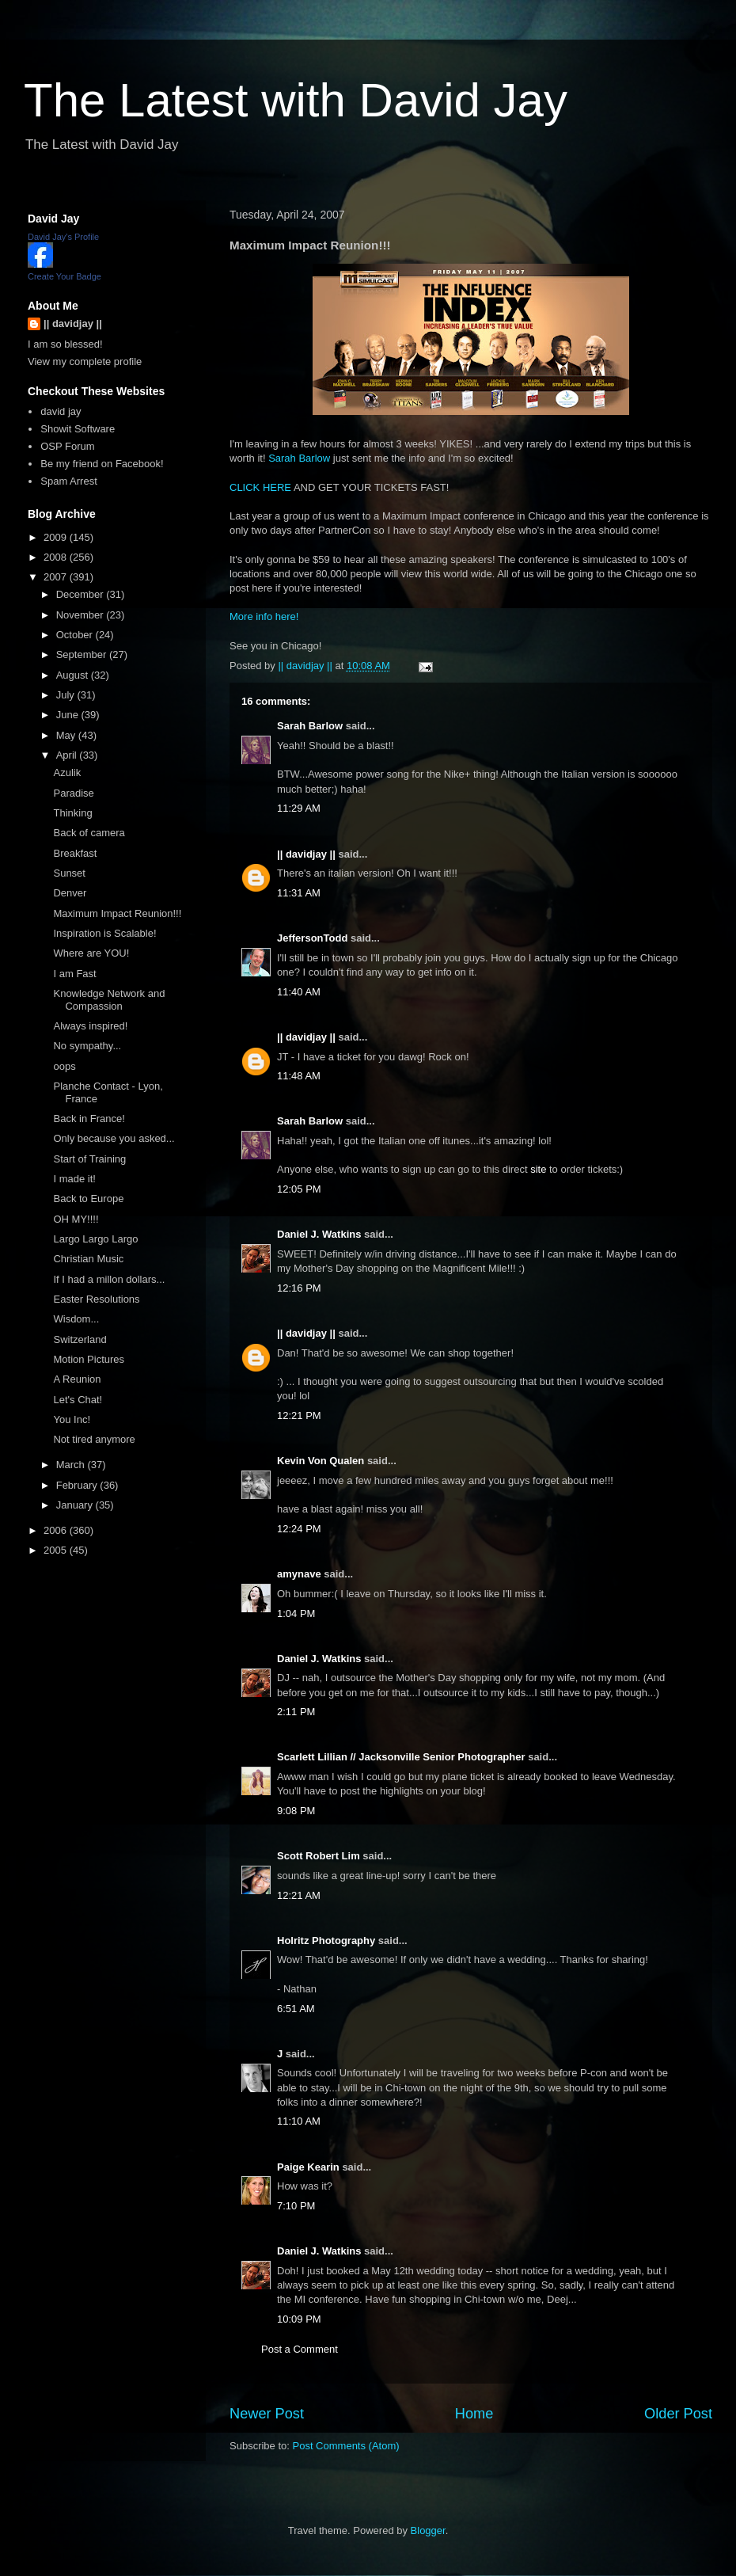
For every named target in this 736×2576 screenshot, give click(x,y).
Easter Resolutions (96, 1299)
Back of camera (88, 833)
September (82, 654)
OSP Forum (67, 446)
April (68, 755)
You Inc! (71, 1419)
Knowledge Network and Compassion (109, 999)
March (72, 1465)
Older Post (678, 2414)
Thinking (72, 813)
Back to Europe (88, 1198)
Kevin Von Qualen (320, 1461)
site (538, 1169)
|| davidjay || (306, 854)
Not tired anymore (94, 1439)
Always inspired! (90, 1026)
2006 (57, 1530)
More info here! (264, 616)
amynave (299, 1574)
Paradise (73, 793)
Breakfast (75, 853)
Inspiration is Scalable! (104, 933)
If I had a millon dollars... (109, 1279)
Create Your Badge (64, 276)
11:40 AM (299, 992)
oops (64, 1066)
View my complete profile (85, 361)
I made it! (74, 1179)
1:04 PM (296, 1613)
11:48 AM (299, 1076)
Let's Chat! (77, 1400)
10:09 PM (299, 2319)
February (78, 1485)
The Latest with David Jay (295, 100)
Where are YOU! (91, 953)
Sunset (69, 873)
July (67, 695)
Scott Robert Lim (318, 1856)
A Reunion (77, 1379)
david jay (60, 411)
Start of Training (89, 1159)
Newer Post (267, 2414)
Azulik (67, 772)
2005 (57, 1550)
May (67, 735)
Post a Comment (299, 2349)
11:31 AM (299, 893)
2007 (57, 577)
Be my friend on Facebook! (101, 464)
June (69, 715)
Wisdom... (76, 1319)
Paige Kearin (308, 2167)
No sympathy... (87, 1046)
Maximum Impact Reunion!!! (117, 913)
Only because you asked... (113, 1138)
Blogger (428, 2530)
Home (474, 2414)
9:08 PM (296, 1811)
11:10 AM (299, 2121)
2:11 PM (296, 1712)
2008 (57, 557)
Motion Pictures (88, 1359)
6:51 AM (296, 2009)
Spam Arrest (68, 481)
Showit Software (77, 429)
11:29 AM (299, 808)
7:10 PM (296, 2206)
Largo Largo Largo (95, 1239)
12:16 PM (299, 1288)
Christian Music (88, 1259)
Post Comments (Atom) (346, 2446)
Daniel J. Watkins (319, 1234)
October (76, 635)
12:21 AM (299, 1895)
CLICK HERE (260, 487)
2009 (57, 537)
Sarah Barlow (299, 458)
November (81, 615)
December (81, 594)
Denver (69, 893)
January (76, 1505)
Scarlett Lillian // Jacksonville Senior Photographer (401, 1757)
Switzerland (79, 1339)
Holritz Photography (326, 1940)
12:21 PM (299, 1415)
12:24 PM (299, 1529)
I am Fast (74, 974)
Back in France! (88, 1118)
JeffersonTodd (312, 938)
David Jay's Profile (63, 237)
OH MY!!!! (75, 1219)
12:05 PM (299, 1189)
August (73, 675)
